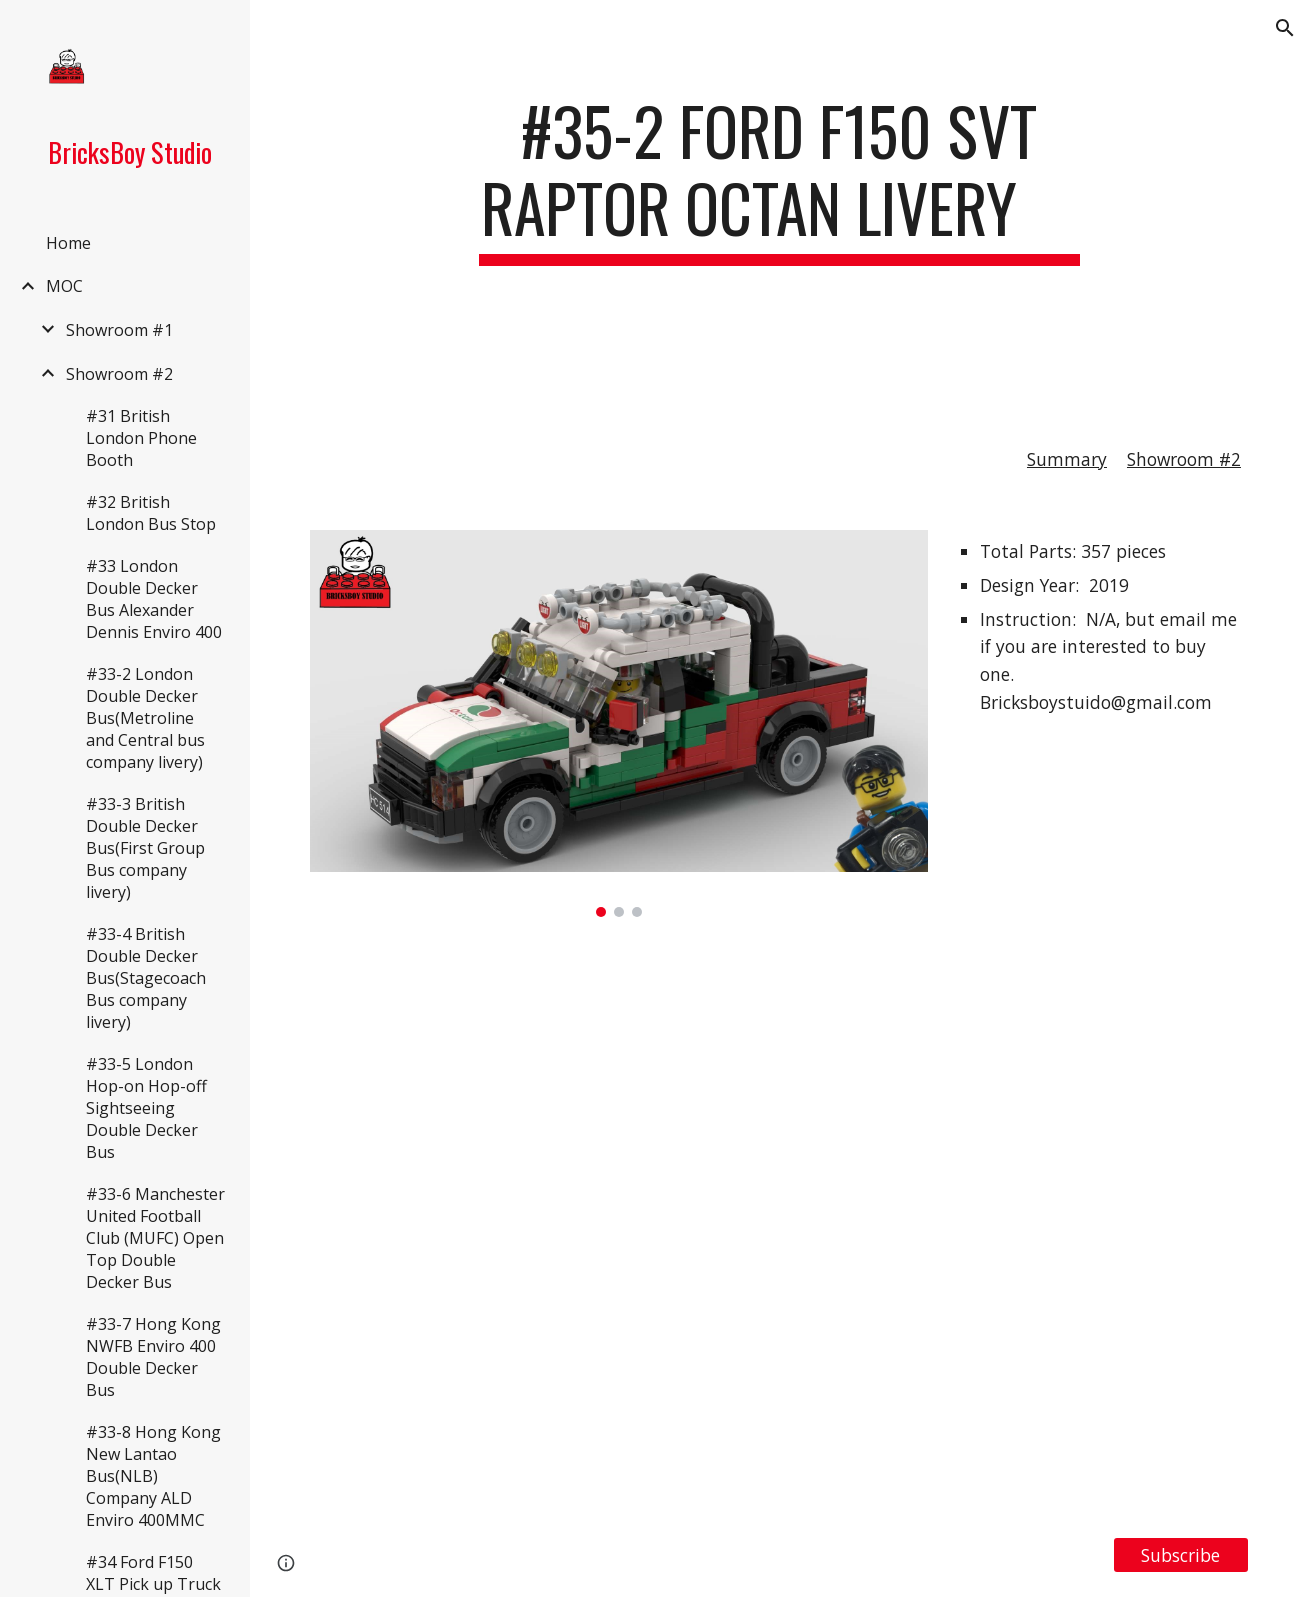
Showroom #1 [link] (119, 330)
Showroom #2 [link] (119, 374)
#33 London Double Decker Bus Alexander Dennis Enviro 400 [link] (154, 599)
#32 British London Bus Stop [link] (151, 513)
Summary (1067, 459)
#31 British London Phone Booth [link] (141, 438)
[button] (1285, 28)
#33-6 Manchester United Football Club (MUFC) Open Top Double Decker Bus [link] (155, 1238)
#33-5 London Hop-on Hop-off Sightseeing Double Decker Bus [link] (146, 1108)
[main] (780, 237)
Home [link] (68, 243)
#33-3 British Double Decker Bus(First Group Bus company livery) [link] (145, 848)
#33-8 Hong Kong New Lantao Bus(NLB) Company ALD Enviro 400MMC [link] (153, 1476)
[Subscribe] (1181, 1554)
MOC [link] (64, 286)
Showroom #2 (1184, 459)
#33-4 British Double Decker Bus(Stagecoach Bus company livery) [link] (146, 978)
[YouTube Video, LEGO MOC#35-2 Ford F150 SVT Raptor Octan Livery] (779, 1227)
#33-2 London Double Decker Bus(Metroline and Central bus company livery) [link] (145, 718)
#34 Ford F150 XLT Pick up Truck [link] (153, 1573)
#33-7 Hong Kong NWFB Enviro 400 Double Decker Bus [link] (153, 1357)
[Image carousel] (619, 723)
